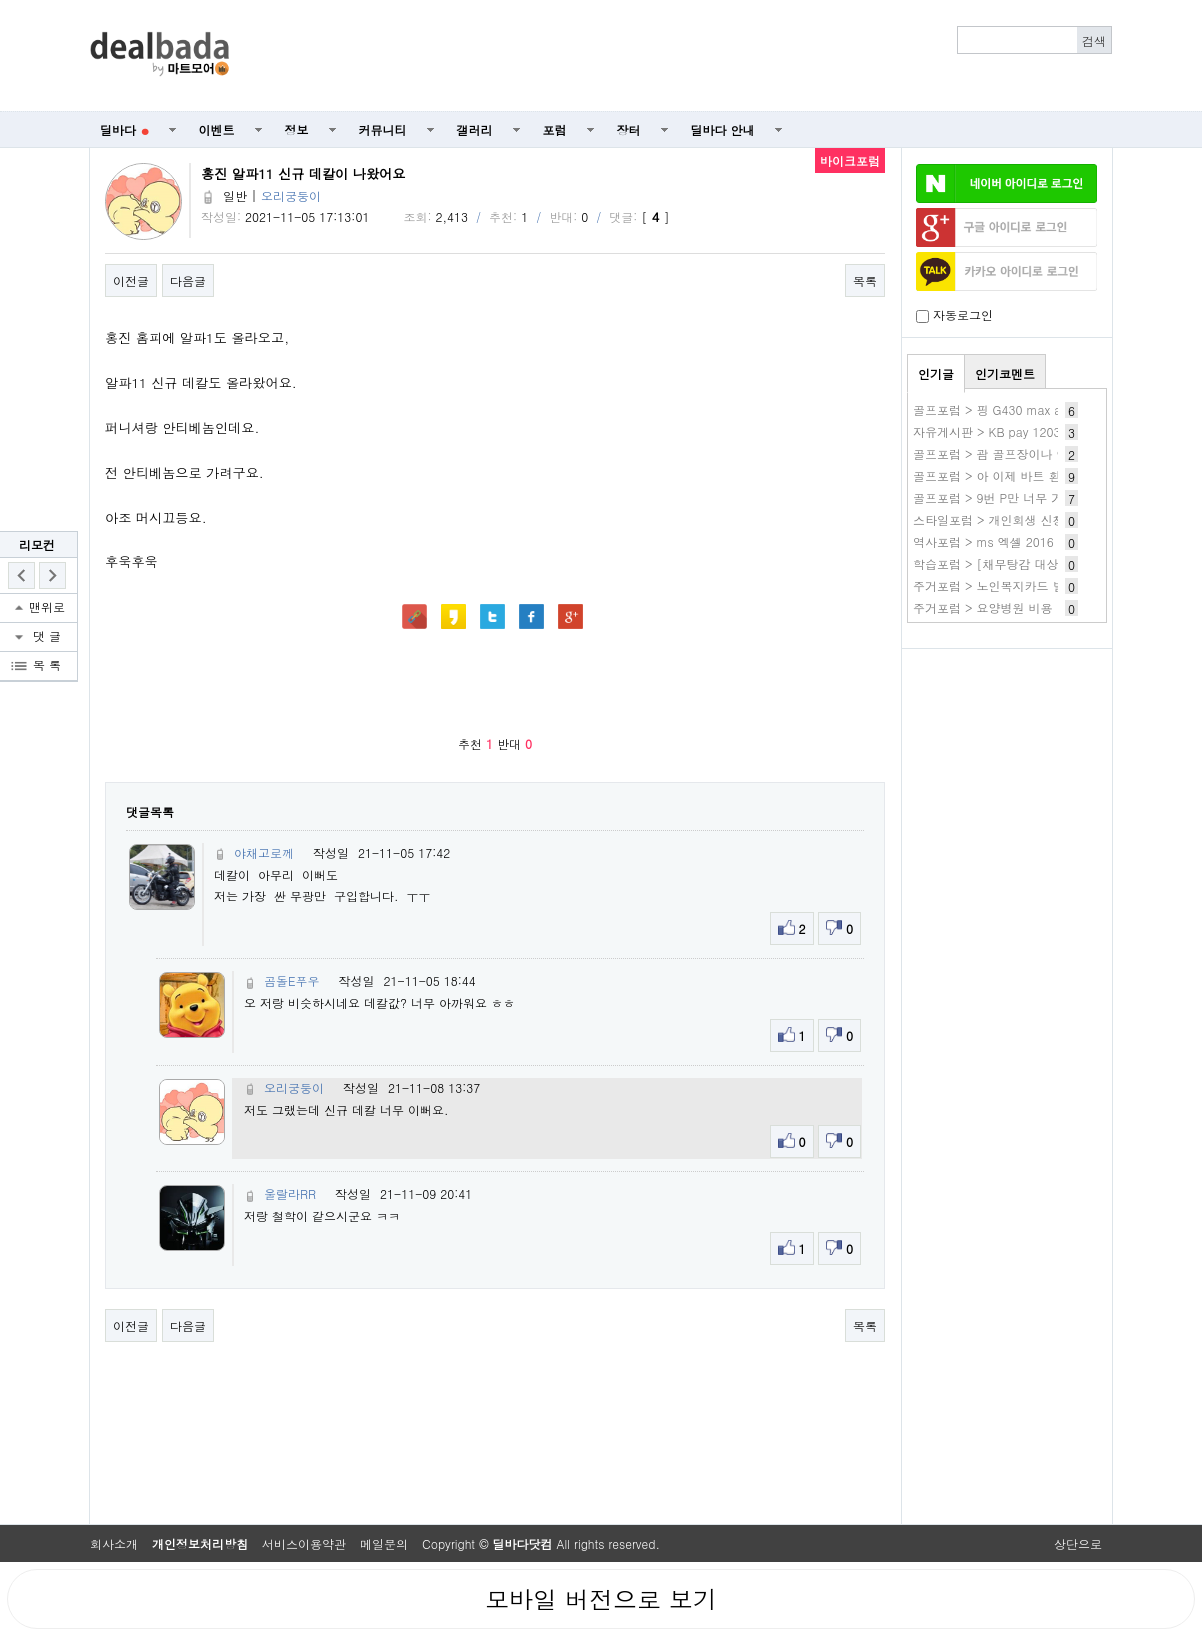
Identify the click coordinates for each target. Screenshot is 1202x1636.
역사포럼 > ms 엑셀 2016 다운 (997, 541)
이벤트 (217, 129)
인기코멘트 (1005, 373)
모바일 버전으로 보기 (601, 1599)
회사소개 (114, 1543)
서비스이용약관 (304, 1543)
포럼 (555, 129)
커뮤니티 (383, 129)
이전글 (131, 280)
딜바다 (124, 129)
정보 (297, 129)
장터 (629, 129)
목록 (865, 280)
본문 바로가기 (0, 0)
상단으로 (1078, 1543)
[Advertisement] (682, 56)
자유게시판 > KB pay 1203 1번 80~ (1012, 431)
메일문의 (384, 1543)
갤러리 (475, 129)
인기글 (936, 373)
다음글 (188, 280)
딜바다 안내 (723, 129)
